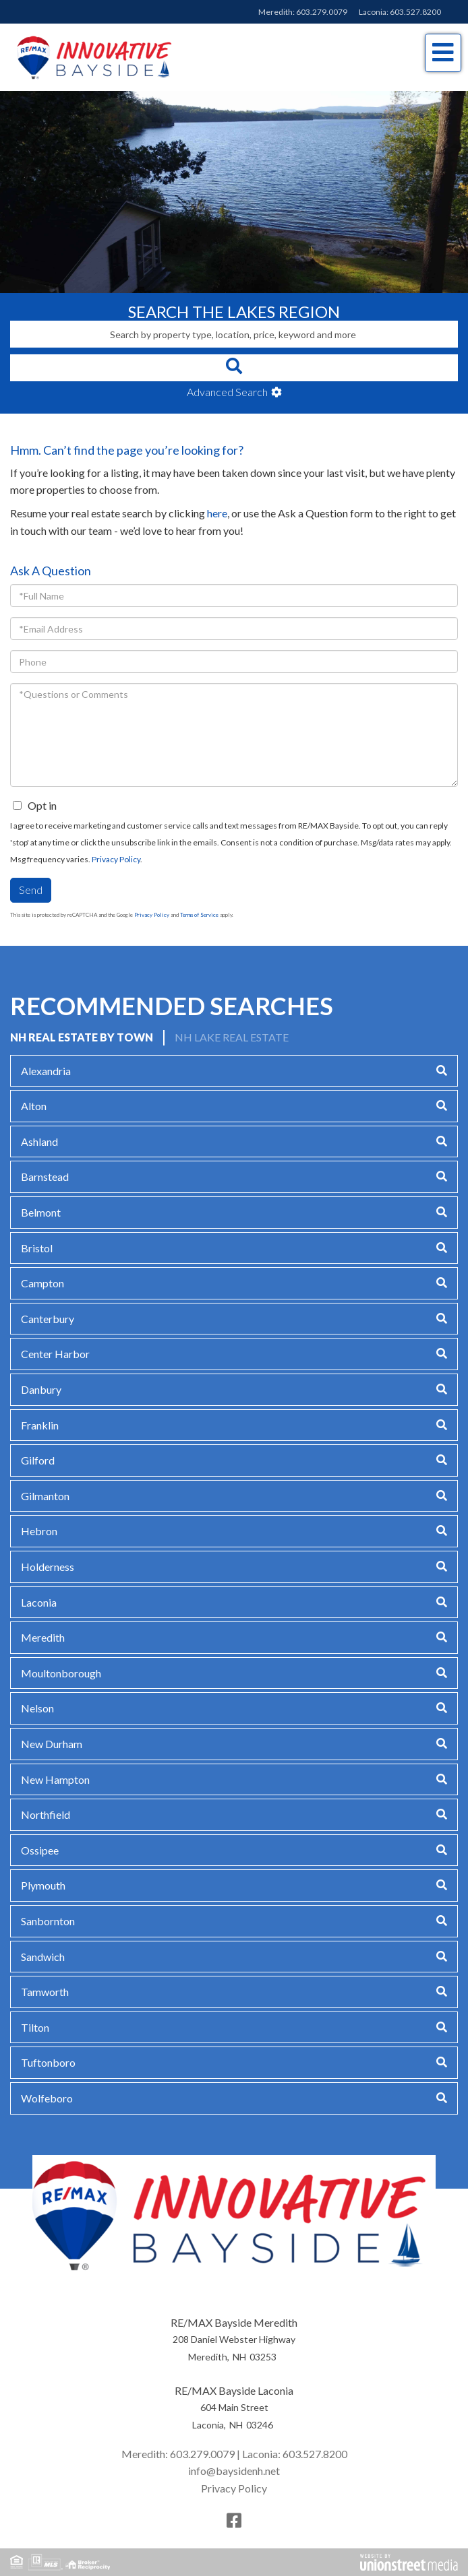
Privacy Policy (116, 859)
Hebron (39, 1530)
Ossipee (40, 1850)
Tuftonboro (48, 2062)
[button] (234, 367)
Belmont (41, 1212)
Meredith (43, 1637)
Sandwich (43, 1956)
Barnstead (45, 1176)
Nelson (37, 1708)
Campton (42, 1283)
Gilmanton (45, 1495)
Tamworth (45, 1991)
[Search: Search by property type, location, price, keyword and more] (234, 334)
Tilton (35, 2027)
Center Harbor (55, 1353)
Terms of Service (199, 914)
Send (30, 889)
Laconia (39, 1602)
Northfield (45, 1814)
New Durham (51, 1743)
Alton (34, 1105)
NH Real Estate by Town (81, 1037)
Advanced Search (227, 391)
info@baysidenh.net (234, 2470)
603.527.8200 (415, 12)
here (217, 513)
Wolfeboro (47, 2098)
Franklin (40, 1425)
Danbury (41, 1389)
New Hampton (55, 1779)
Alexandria (46, 1070)
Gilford (38, 1460)
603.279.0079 (321, 12)
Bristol (37, 1248)
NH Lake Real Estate (232, 1037)
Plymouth (43, 1885)
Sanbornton (48, 1920)
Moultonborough (61, 1673)
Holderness (47, 1566)
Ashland (39, 1141)
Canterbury (47, 1318)
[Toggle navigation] (443, 53)
